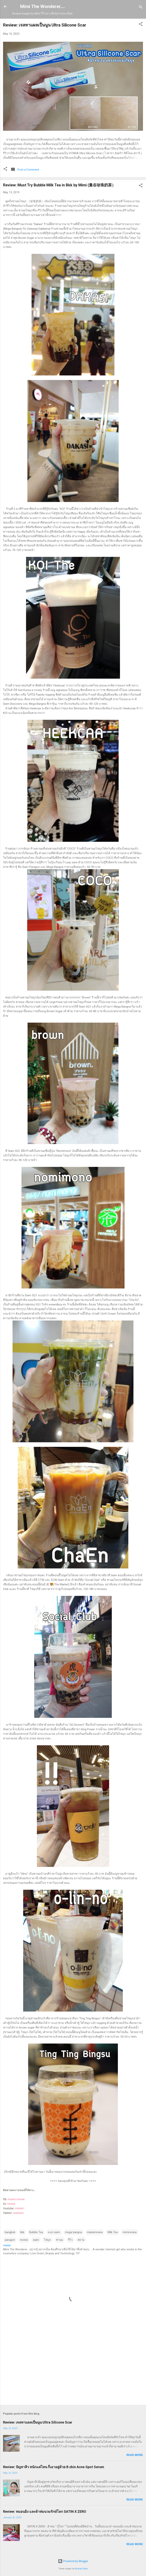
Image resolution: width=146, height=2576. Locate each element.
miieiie (11, 2204)
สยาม (81, 2240)
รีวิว (70, 2240)
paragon (10, 2240)
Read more (134, 2455)
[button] (140, 25)
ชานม (59, 2240)
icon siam (54, 2232)
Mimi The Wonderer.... (42, 6)
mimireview (130, 2232)
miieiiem (18, 2213)
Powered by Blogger (73, 2561)
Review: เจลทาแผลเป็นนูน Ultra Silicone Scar (44, 25)
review (24, 2240)
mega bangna (73, 2232)
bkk (22, 2232)
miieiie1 (19, 2208)
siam (36, 2240)
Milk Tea (113, 2232)
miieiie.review (16, 2199)
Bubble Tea (36, 2232)
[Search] (140, 8)
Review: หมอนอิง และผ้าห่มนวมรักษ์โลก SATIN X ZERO (44, 2511)
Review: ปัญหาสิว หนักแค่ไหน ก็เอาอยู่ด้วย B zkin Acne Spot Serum (54, 2467)
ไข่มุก (47, 2240)
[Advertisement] (73, 2372)
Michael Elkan (81, 2568)
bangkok (10, 2232)
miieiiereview (95, 2232)
